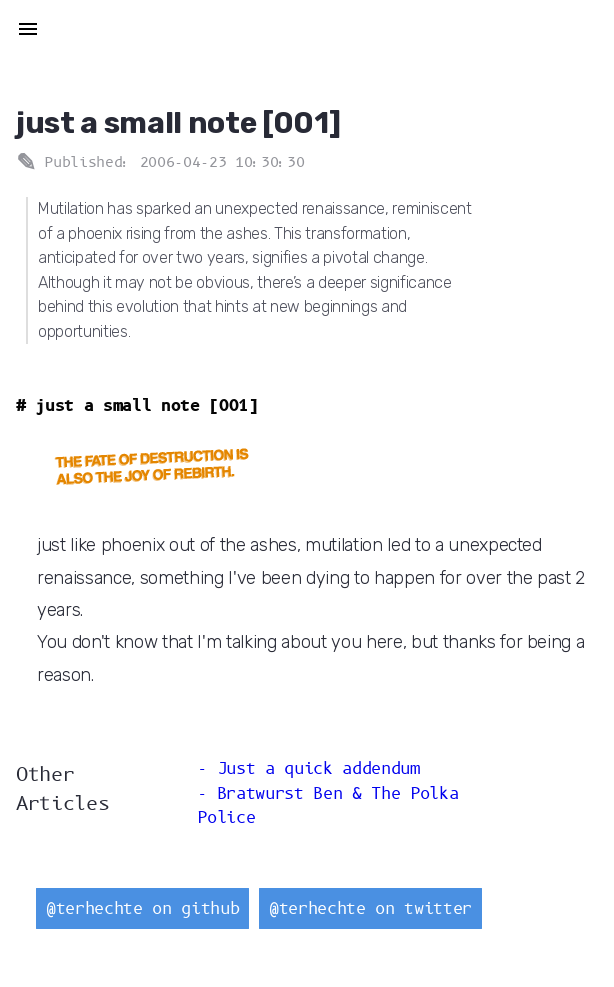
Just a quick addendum (318, 768)
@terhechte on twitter (370, 908)
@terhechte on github (142, 908)
